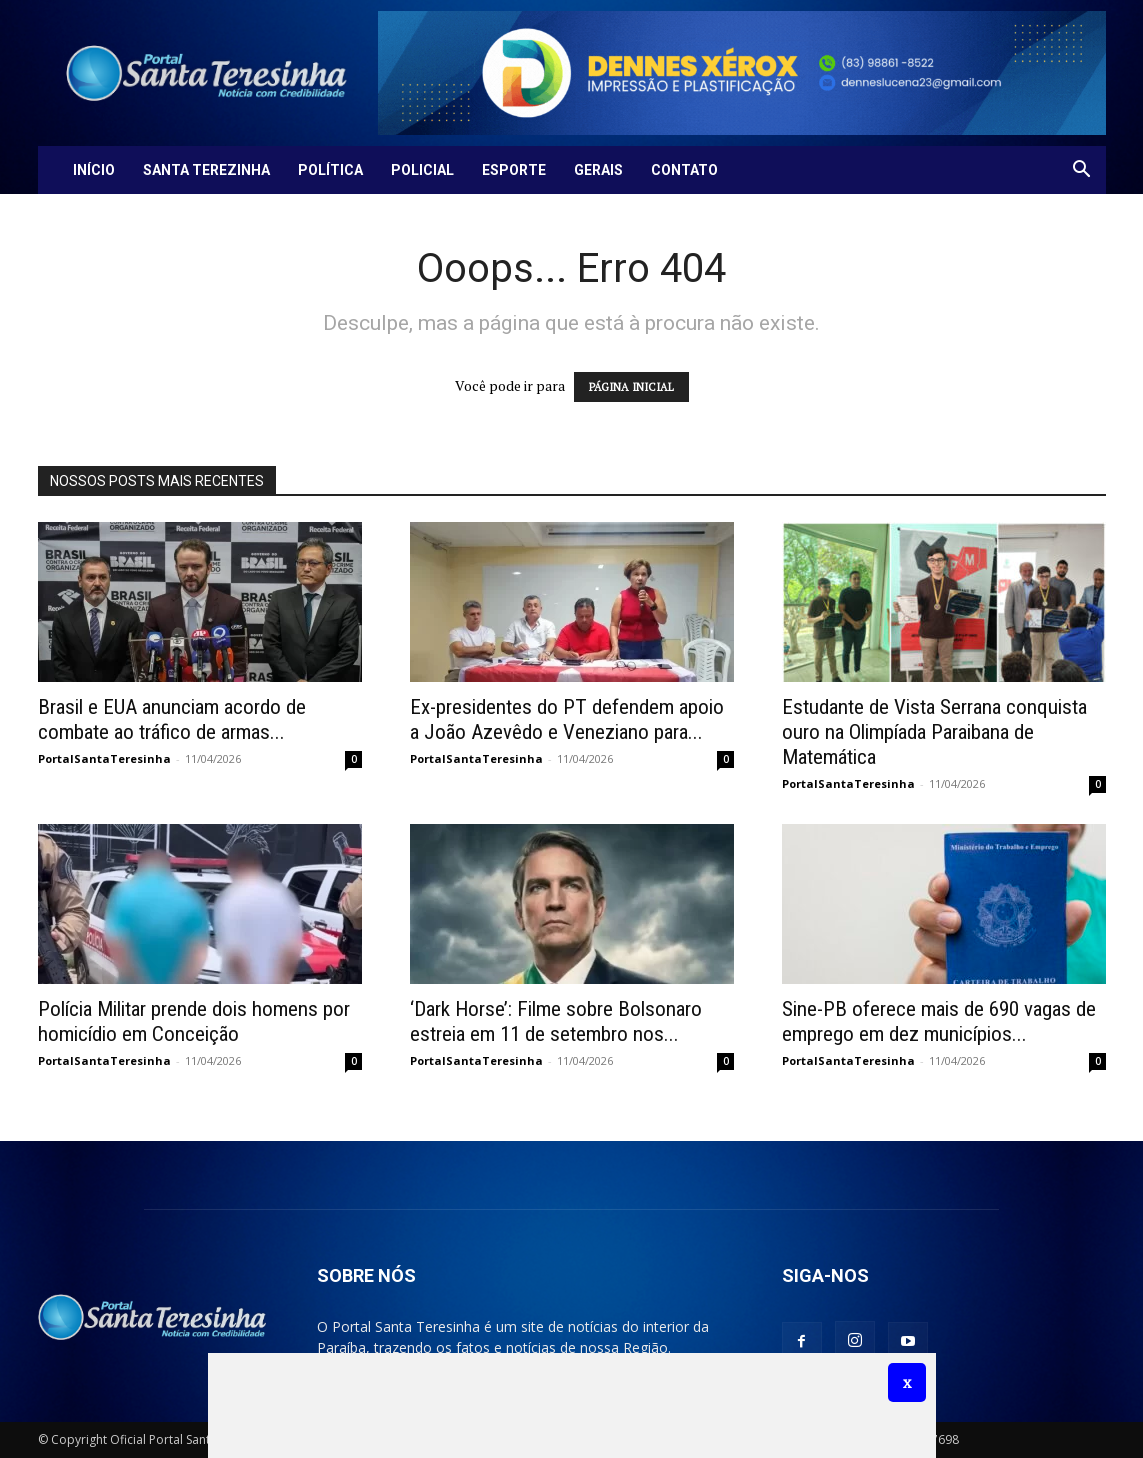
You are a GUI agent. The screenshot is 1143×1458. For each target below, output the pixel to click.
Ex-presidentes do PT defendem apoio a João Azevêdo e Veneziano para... (567, 719)
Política (330, 170)
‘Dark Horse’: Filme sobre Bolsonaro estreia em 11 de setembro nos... (556, 1021)
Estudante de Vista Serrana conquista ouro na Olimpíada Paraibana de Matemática (934, 732)
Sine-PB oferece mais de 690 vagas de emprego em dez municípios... (939, 1021)
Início (94, 170)
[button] (1082, 171)
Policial (422, 170)
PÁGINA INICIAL (631, 387)
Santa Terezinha (206, 170)
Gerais (598, 170)
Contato (684, 170)
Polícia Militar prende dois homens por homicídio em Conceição (194, 1021)
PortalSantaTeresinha (104, 758)
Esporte (514, 170)
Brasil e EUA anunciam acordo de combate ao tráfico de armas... (172, 719)
